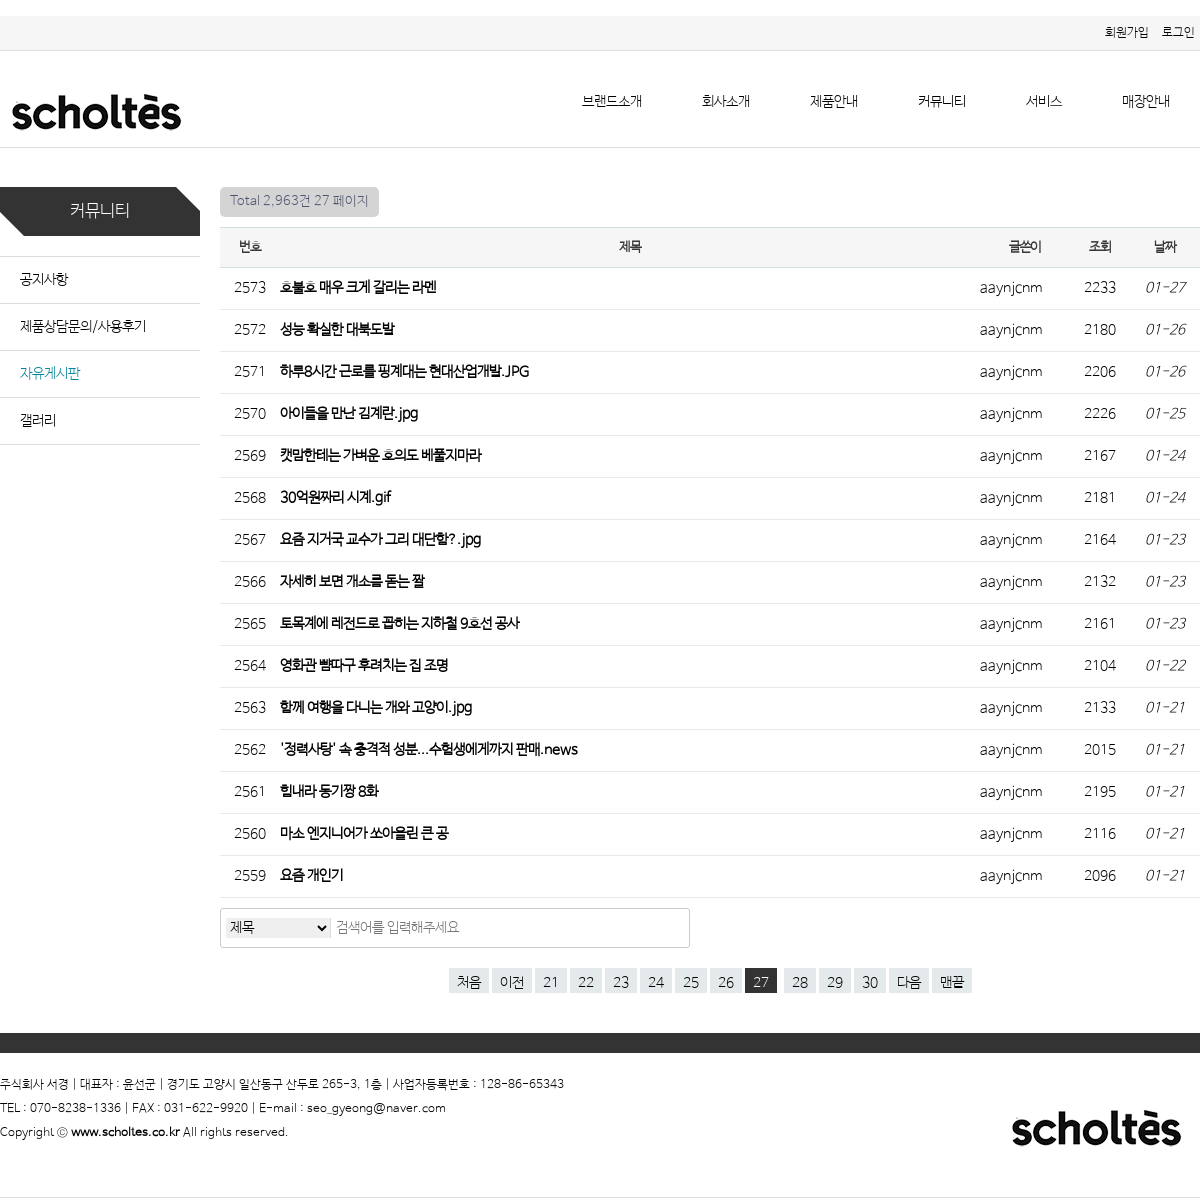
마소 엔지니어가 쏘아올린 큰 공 (365, 834)
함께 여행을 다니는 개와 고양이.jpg (377, 708)
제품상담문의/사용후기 (83, 327)
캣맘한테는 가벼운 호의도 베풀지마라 (382, 456)
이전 (512, 983)
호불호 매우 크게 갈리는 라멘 (359, 288)
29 (835, 983)
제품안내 (834, 102)
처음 (469, 983)
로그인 (1178, 33)
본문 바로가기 (0, 16)
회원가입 (1127, 33)
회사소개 (726, 102)
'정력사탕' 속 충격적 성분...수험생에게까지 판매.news (430, 750)
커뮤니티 (942, 102)
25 (691, 983)
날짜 (1164, 247)
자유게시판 (50, 374)
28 (800, 983)
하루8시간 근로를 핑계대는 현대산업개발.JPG (406, 372)
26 (726, 983)
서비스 (1044, 102)
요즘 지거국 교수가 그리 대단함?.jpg (382, 540)
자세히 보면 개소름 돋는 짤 (353, 582)
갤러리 (38, 421)
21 (551, 983)
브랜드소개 (612, 102)
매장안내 (1146, 102)
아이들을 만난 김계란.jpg (350, 414)
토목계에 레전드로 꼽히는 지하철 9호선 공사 (401, 624)
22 (586, 983)
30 (870, 983)
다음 (909, 983)
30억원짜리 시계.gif (337, 498)
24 (656, 983)
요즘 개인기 (313, 876)
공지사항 (44, 280)
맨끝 (952, 983)
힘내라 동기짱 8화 (330, 792)
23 (621, 983)
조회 (1099, 247)
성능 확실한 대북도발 (338, 330)
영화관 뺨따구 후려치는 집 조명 (365, 666)
